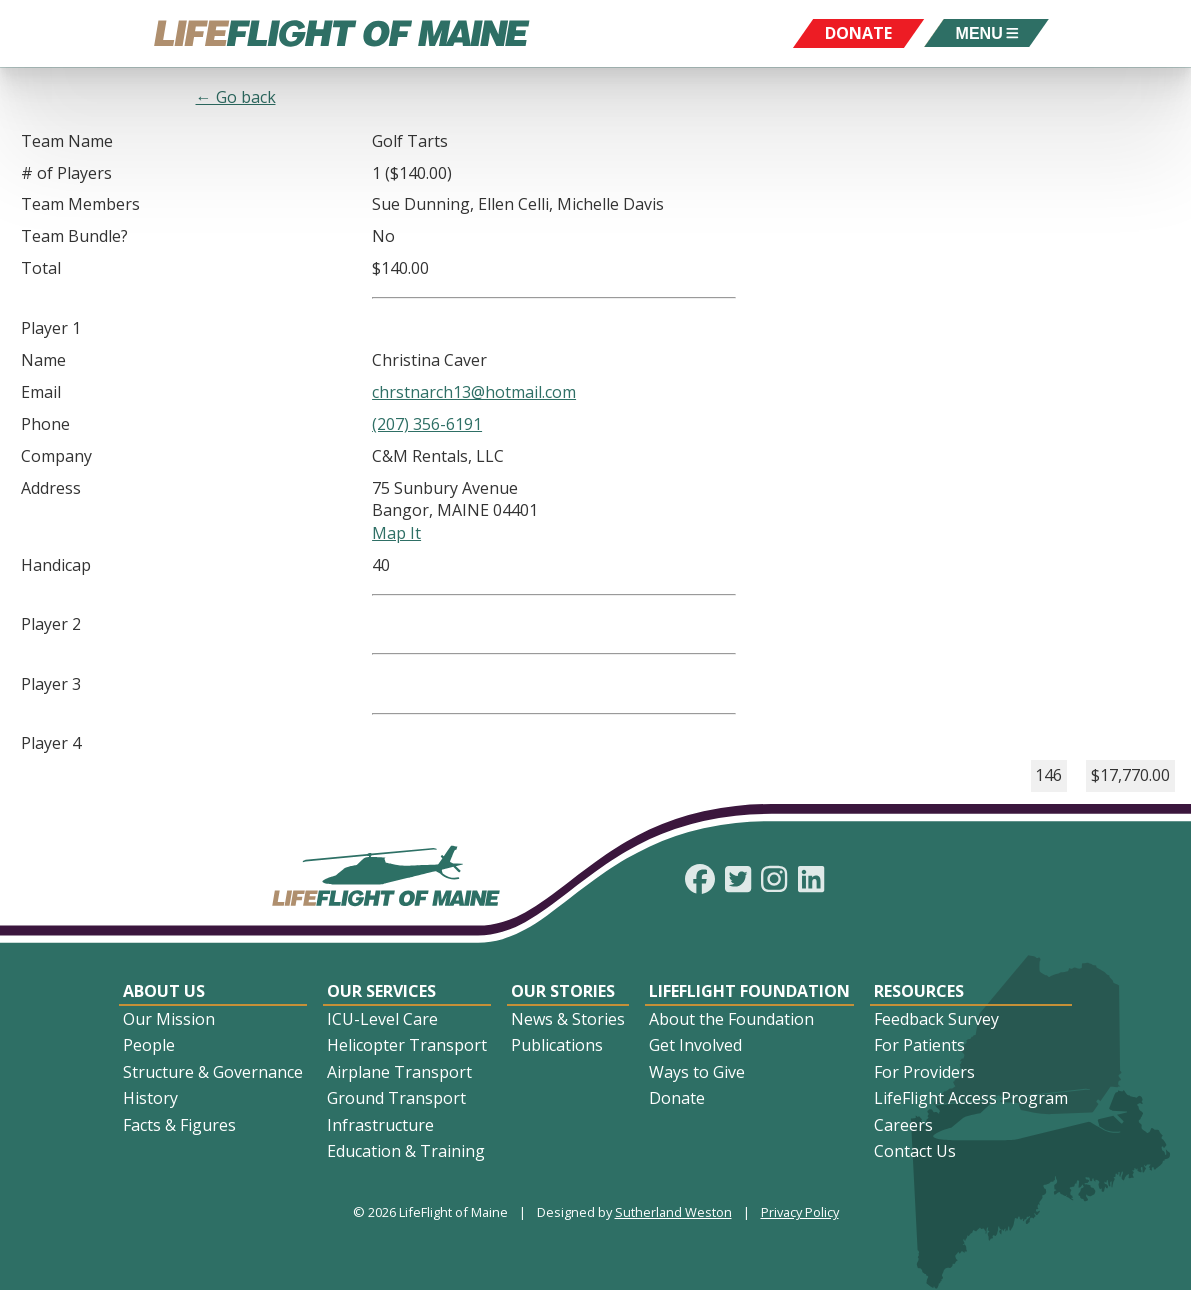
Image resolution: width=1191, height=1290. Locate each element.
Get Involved (695, 1045)
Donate (677, 1098)
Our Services (381, 991)
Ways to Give (697, 1072)
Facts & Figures (179, 1125)
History (150, 1098)
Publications (557, 1045)
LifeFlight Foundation (749, 991)
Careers (903, 1125)
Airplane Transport (399, 1072)
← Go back (236, 97)
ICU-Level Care (382, 1019)
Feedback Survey (936, 1019)
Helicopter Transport (407, 1045)
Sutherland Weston (673, 1212)
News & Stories (568, 1019)
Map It (396, 533)
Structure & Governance (213, 1072)
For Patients (919, 1045)
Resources (919, 991)
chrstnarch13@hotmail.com (474, 392)
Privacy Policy (800, 1212)
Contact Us (915, 1151)
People (149, 1045)
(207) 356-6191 (427, 424)
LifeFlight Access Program (971, 1098)
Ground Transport (396, 1098)
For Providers (924, 1072)
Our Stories (563, 991)
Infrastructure (380, 1125)
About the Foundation (731, 1019)
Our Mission (169, 1019)
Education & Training (406, 1151)
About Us (164, 991)
